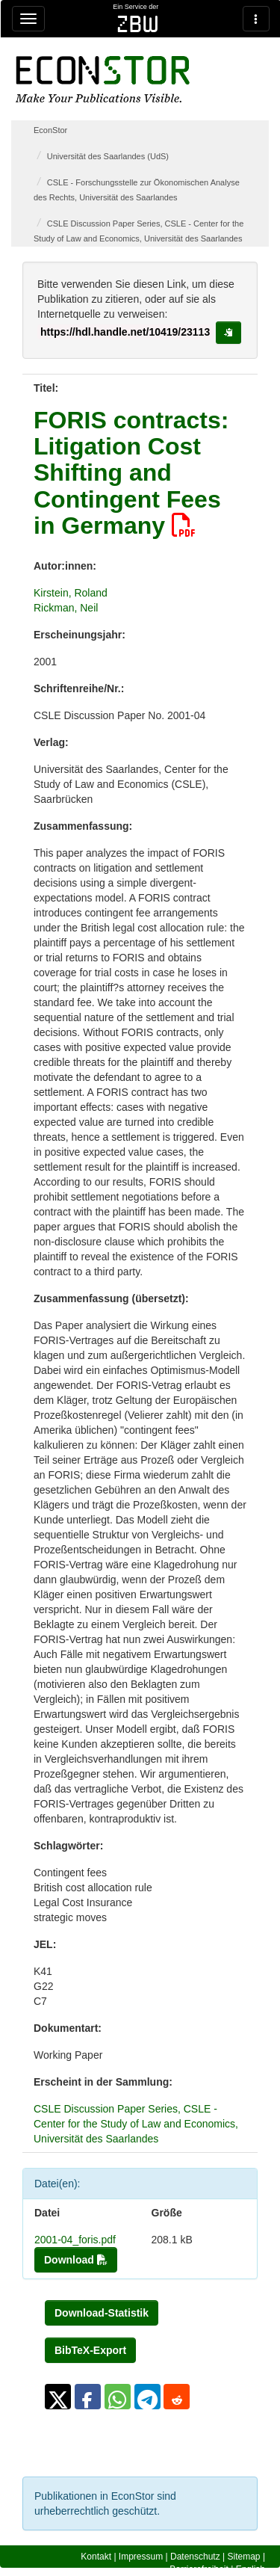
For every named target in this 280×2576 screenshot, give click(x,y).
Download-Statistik (102, 2313)
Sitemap (244, 2556)
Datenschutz (195, 2556)
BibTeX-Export (90, 2350)
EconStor (50, 130)
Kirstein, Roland (71, 593)
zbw (137, 24)
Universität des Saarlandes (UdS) (108, 156)
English (250, 2569)
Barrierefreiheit (198, 2569)
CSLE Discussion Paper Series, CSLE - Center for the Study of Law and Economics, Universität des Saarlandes (136, 2124)
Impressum (141, 2556)
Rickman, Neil (66, 608)
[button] (58, 2396)
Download (76, 2260)
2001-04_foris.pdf (75, 2240)
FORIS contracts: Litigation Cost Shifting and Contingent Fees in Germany (131, 473)
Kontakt (96, 2556)
